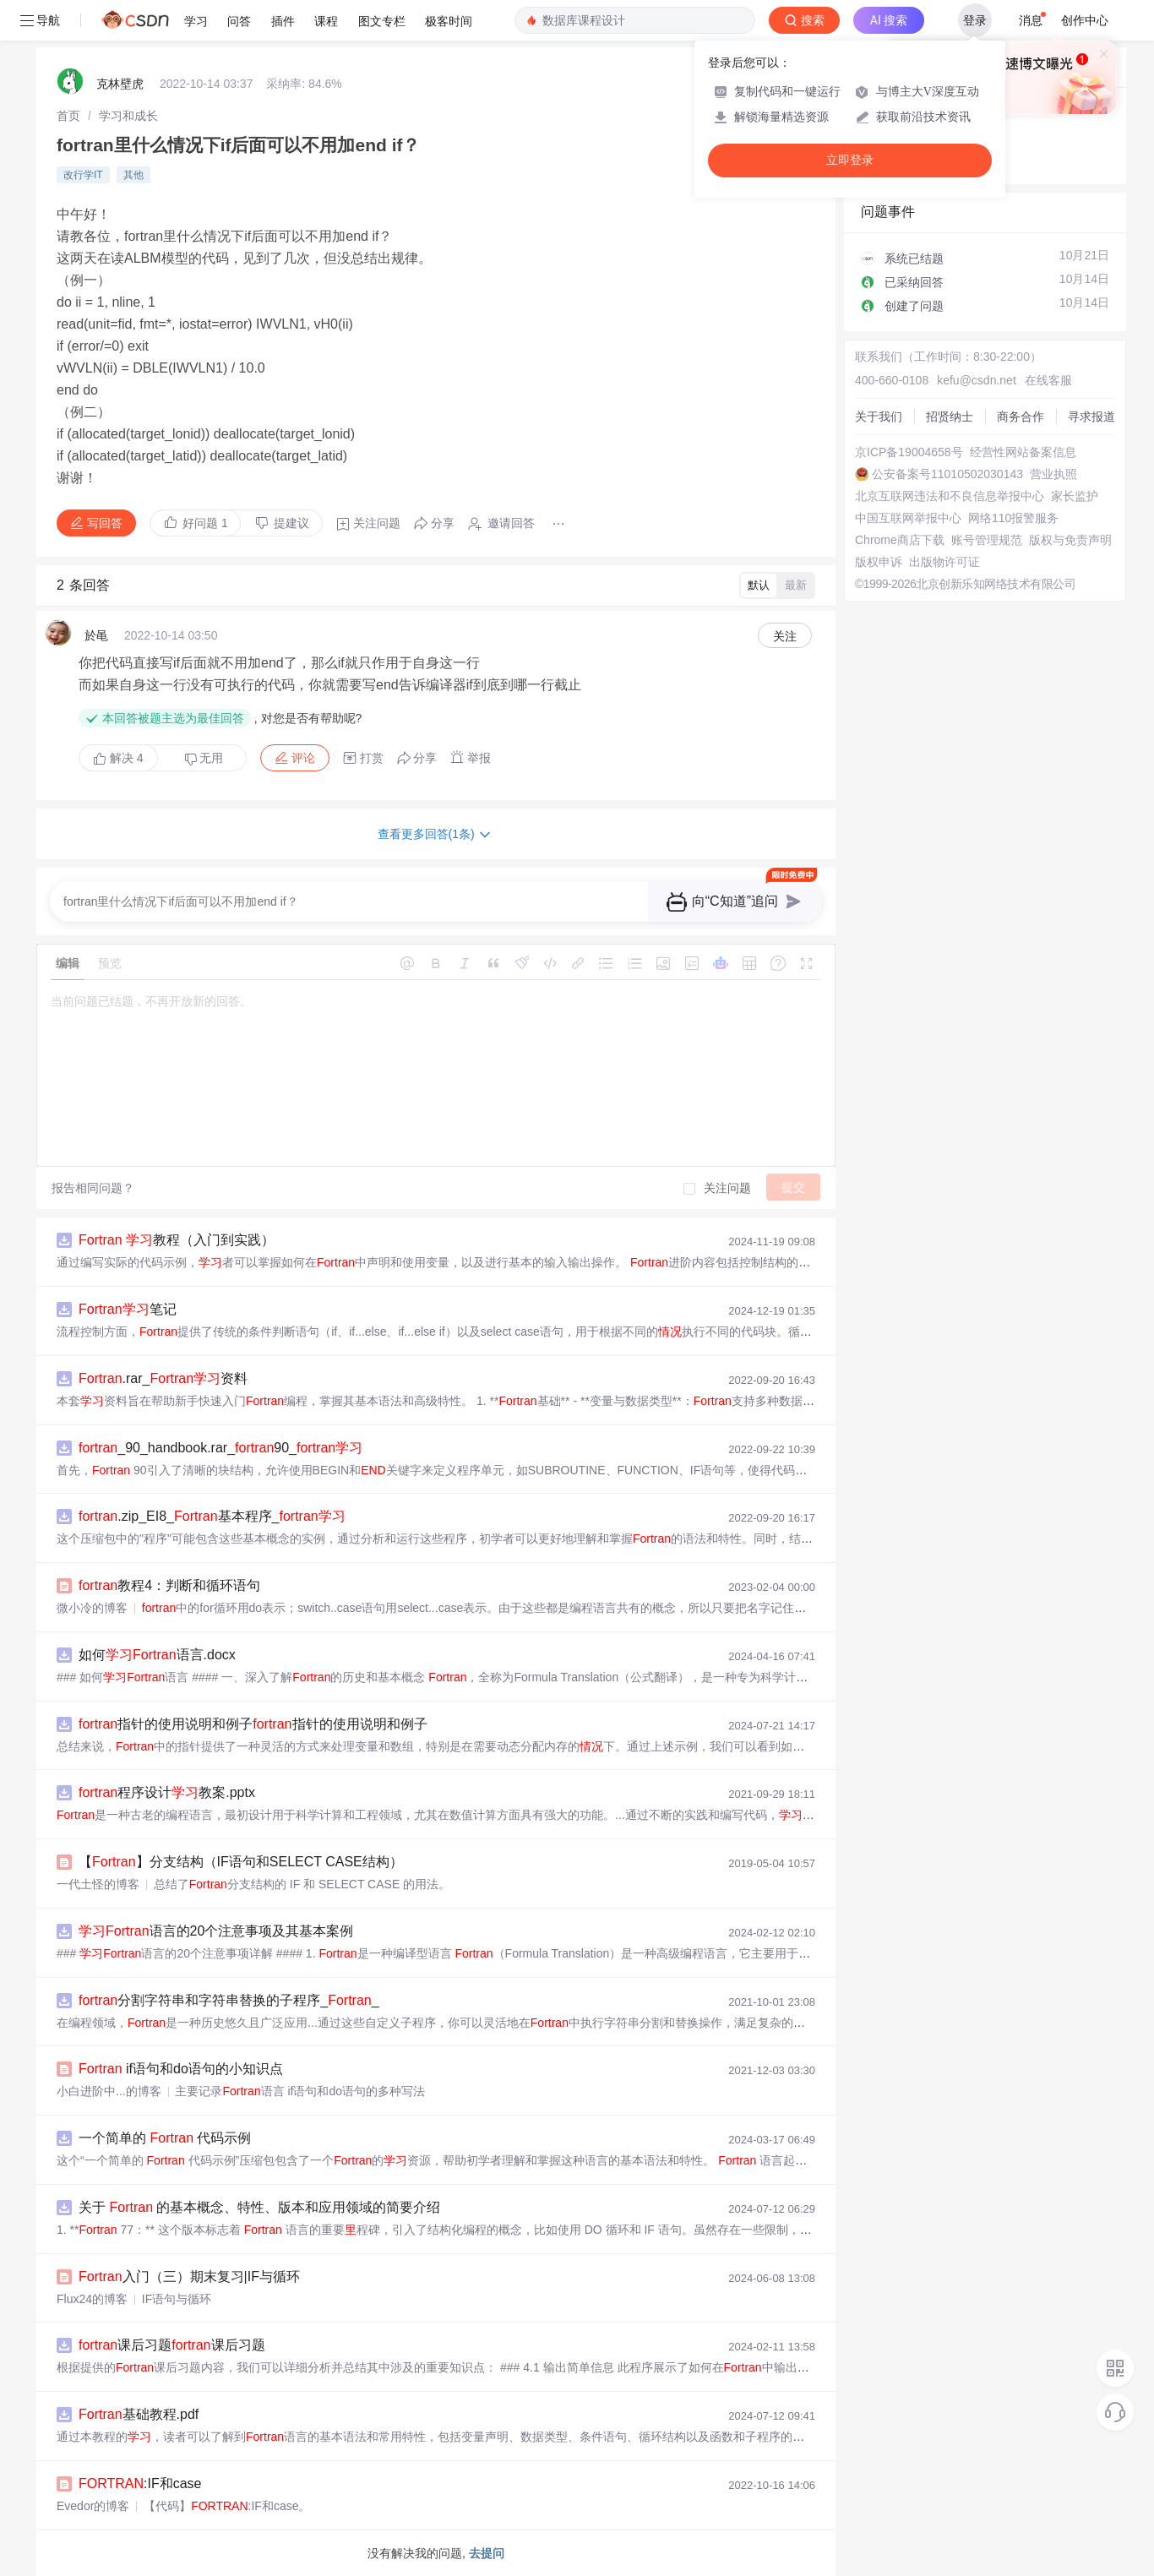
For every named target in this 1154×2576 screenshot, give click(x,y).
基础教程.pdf (139, 2414)
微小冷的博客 (92, 1608)
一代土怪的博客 (98, 1884)
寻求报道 (1091, 416)
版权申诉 (878, 562)
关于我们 (878, 416)
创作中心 (1084, 20)
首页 (68, 116)
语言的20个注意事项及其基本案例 (216, 1931)
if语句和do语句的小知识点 (181, 2068)
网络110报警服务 (1013, 518)
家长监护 (1074, 496)
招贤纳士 (949, 416)
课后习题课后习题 (172, 2345)
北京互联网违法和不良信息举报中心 (949, 496)
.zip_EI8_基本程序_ (212, 1516)
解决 (118, 758)
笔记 (128, 1309)
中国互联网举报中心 (908, 518)
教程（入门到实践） (177, 1240)
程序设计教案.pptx (167, 1792)
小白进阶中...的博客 (109, 2091)
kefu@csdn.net (976, 380)
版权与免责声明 (1070, 540)
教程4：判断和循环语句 (169, 1585)
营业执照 (1053, 474)
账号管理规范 (986, 540)
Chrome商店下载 (899, 540)
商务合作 (1020, 416)
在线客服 (1048, 380)
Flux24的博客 (92, 2299)
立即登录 (850, 160)
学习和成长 (128, 116)
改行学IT (83, 175)
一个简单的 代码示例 (165, 2138)
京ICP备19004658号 (909, 452)
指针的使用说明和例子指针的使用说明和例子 (253, 1724)
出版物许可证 (944, 562)
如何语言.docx (157, 1654)
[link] (68, 116)
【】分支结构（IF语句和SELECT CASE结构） (241, 1861)
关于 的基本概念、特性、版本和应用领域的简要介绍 (259, 2207)
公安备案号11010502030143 (947, 474)
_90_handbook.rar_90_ (220, 1447)
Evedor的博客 (93, 2506)
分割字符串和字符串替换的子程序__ (229, 2000)
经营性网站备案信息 (1023, 452)
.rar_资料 (163, 1378)
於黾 (96, 635)
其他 (133, 175)
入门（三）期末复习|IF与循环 (189, 2276)
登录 (975, 20)
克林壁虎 (120, 83)
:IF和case (140, 2483)
